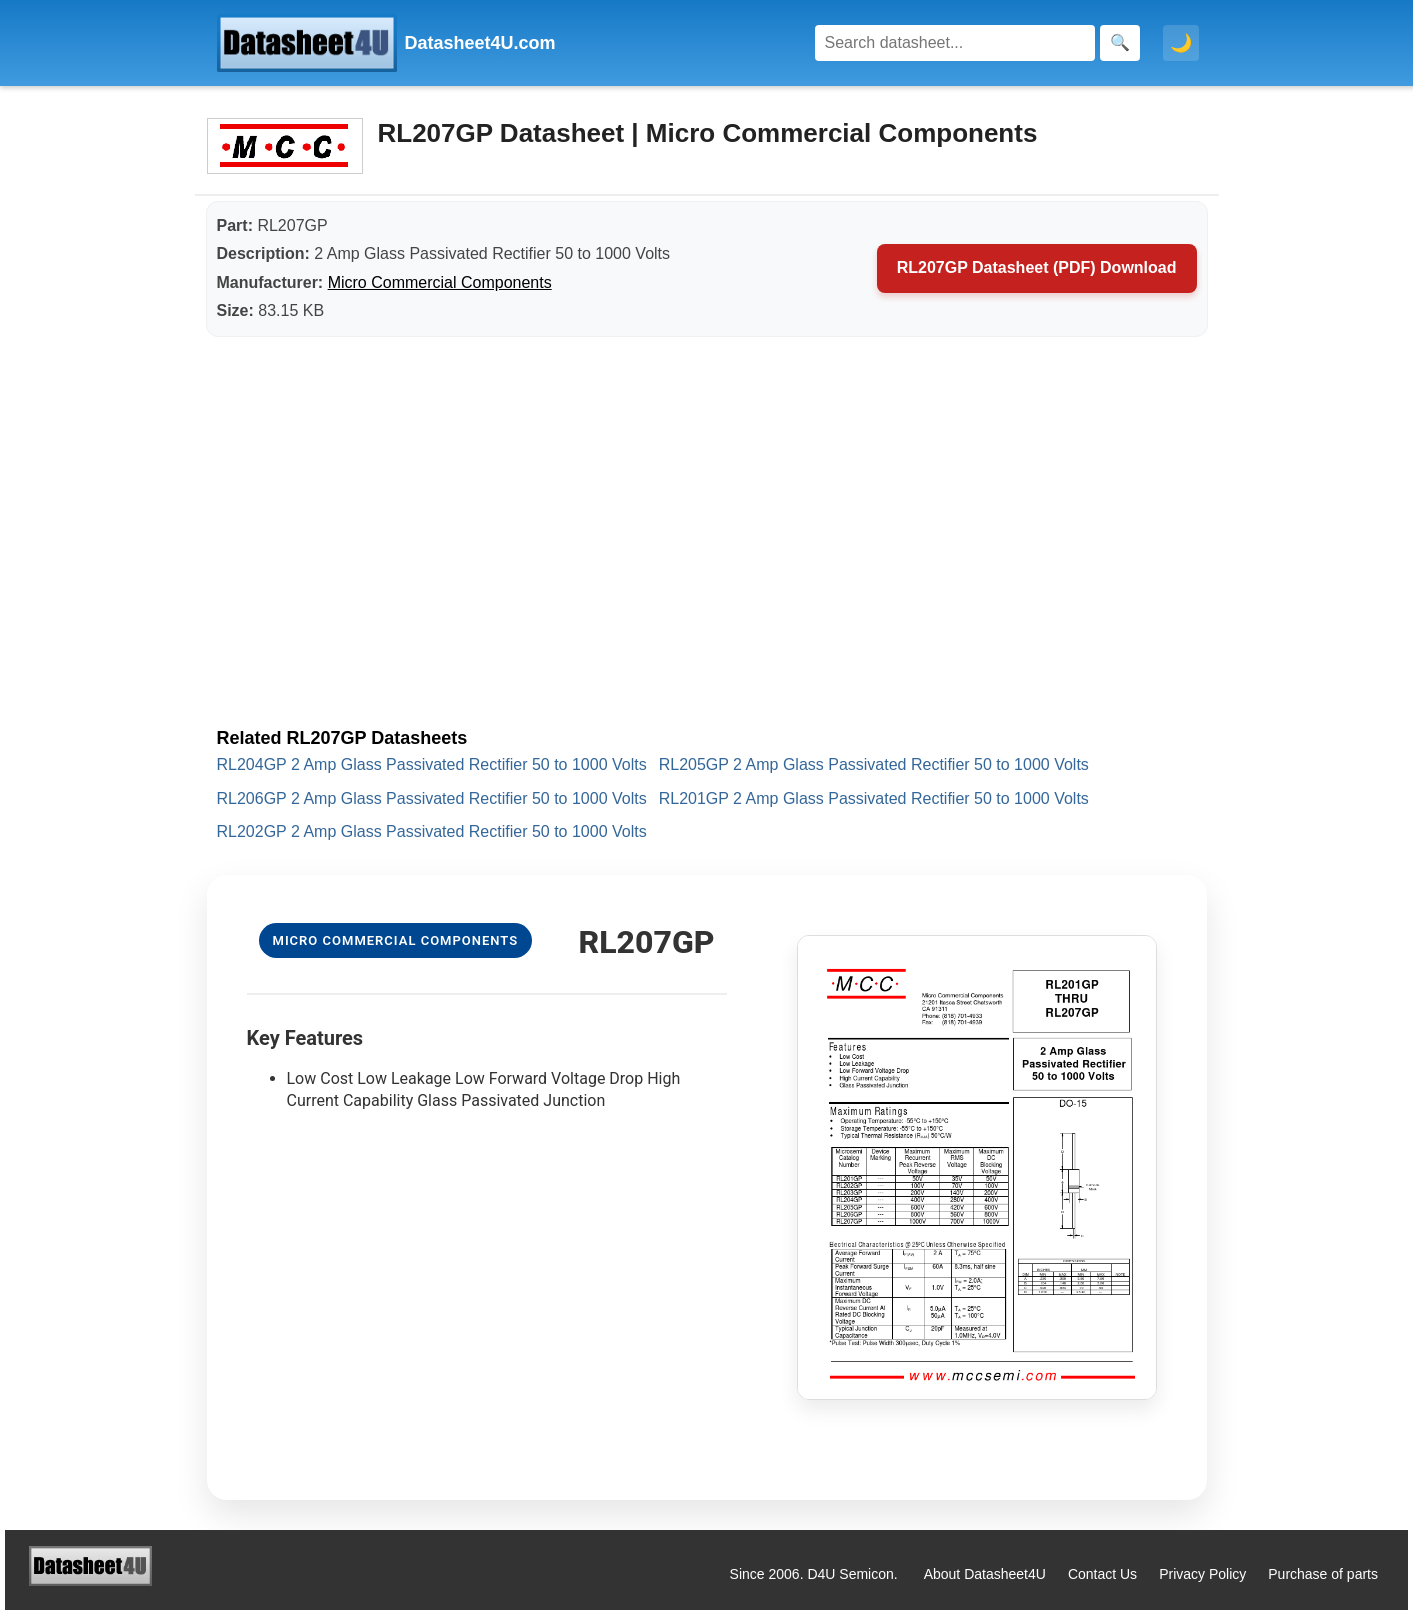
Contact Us (1102, 1574)
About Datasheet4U (985, 1574)
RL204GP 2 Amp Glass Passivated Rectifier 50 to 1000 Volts (432, 764)
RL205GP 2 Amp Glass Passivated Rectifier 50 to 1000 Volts (874, 764)
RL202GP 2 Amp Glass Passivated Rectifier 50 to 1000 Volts (432, 831)
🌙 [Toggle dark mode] (1181, 43)
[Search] (955, 43)
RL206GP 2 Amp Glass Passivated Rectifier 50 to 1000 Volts (432, 798)
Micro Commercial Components (440, 282)
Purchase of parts (1323, 1574)
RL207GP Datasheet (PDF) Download (1037, 267)
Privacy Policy (1202, 1574)
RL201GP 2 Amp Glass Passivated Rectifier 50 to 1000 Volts (874, 798)
